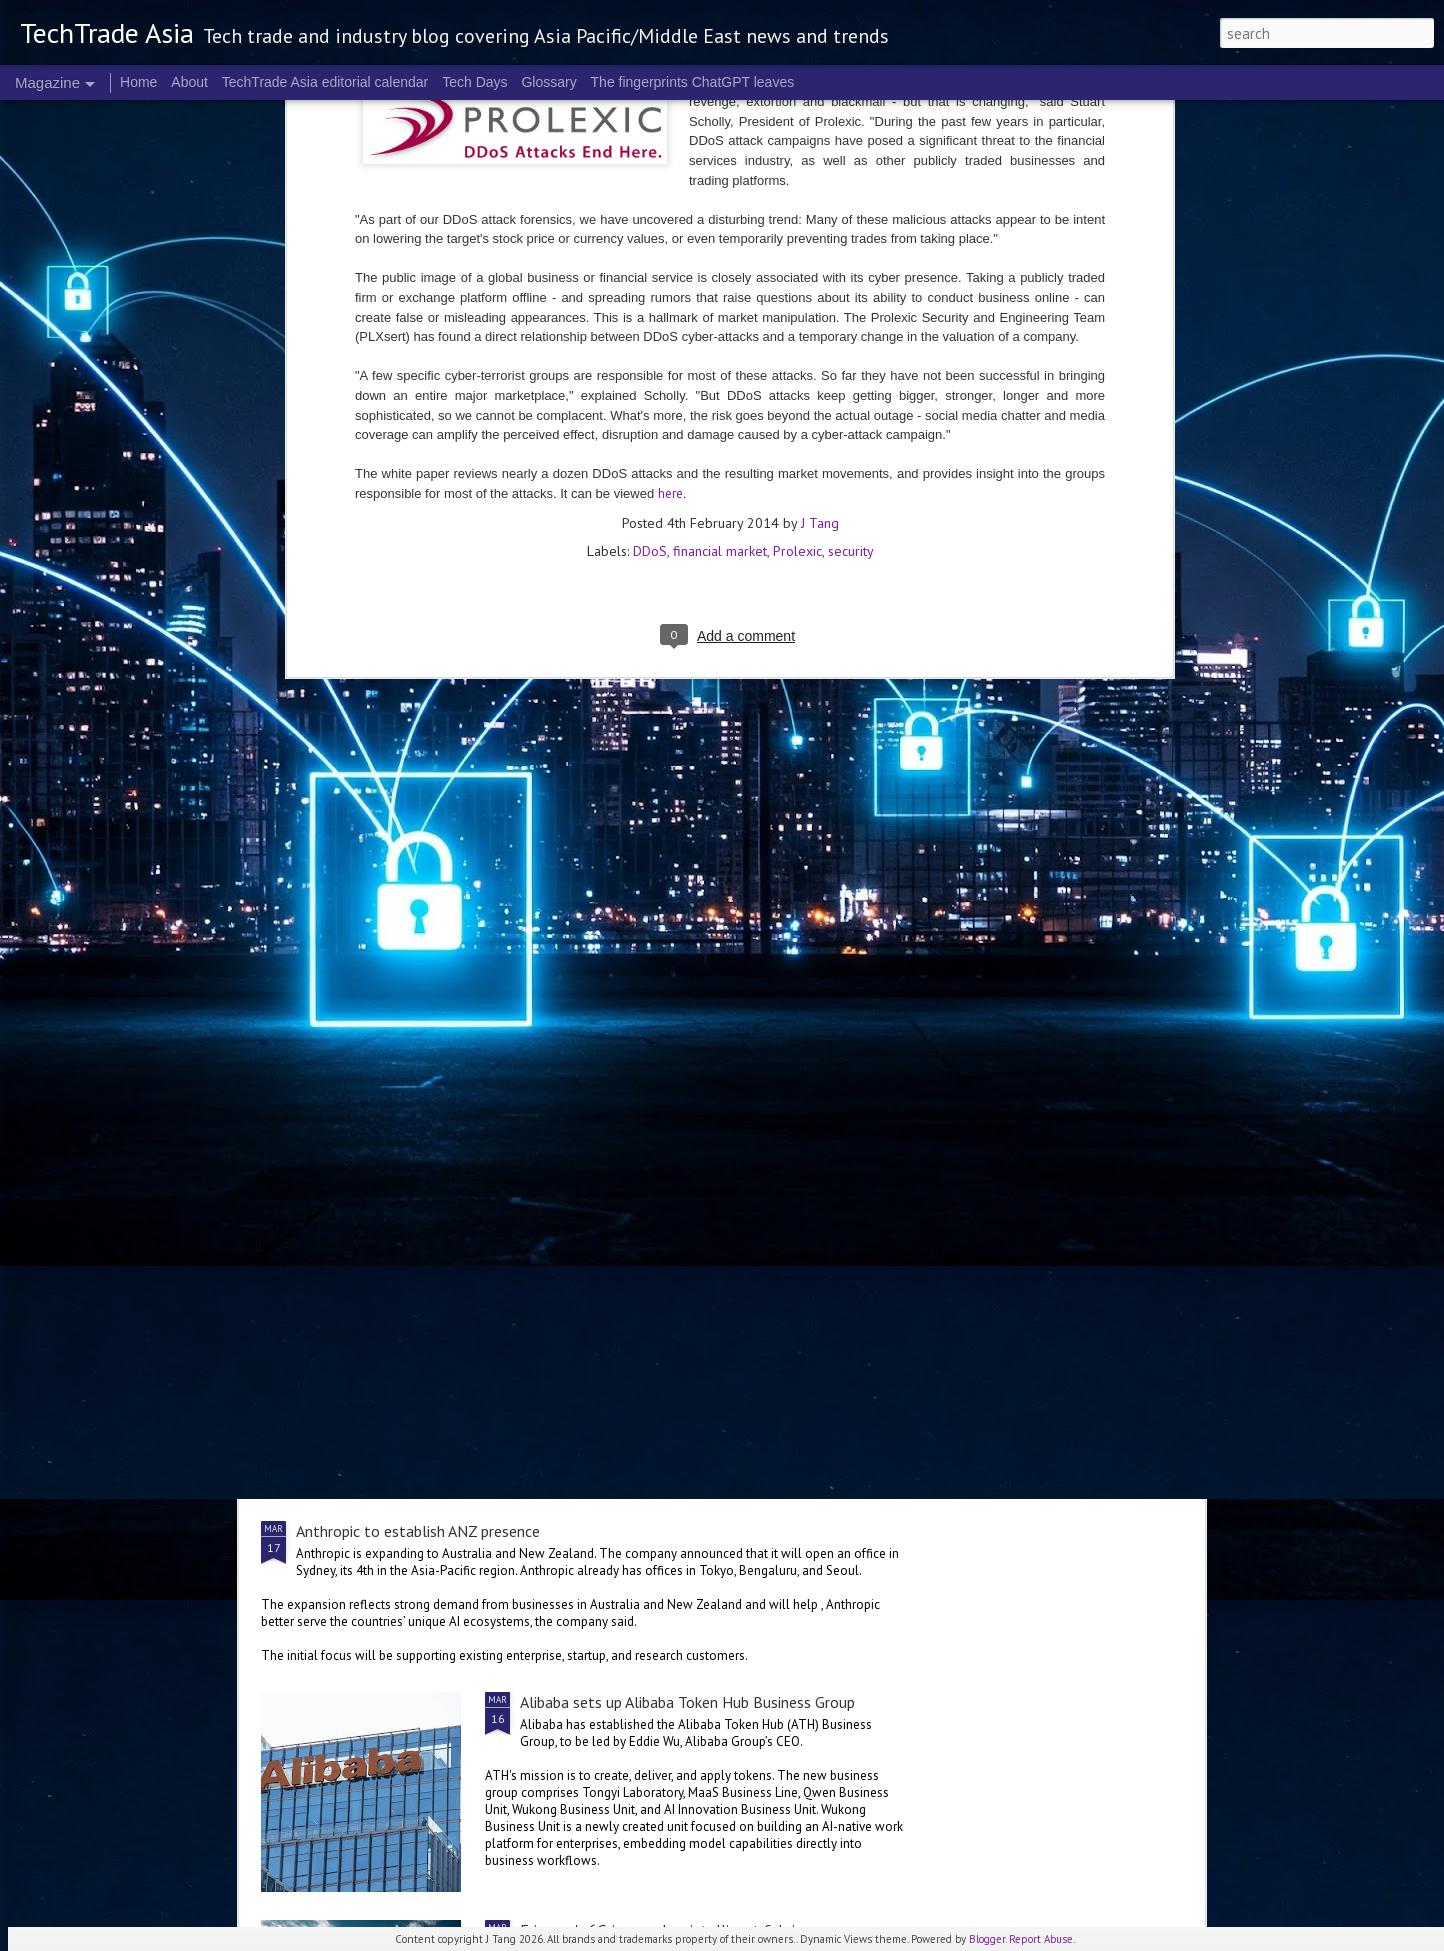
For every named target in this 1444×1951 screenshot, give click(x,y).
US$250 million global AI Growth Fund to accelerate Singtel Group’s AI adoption (565, 921)
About (189, 82)
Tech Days (474, 82)
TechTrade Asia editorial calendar (325, 82)
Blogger (987, 1939)
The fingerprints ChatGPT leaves (693, 82)
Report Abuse (1041, 1939)
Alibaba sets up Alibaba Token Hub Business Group (687, 1702)
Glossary (548, 82)
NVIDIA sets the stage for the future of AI (663, 1303)
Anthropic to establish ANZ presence (418, 1531)
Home (138, 82)
